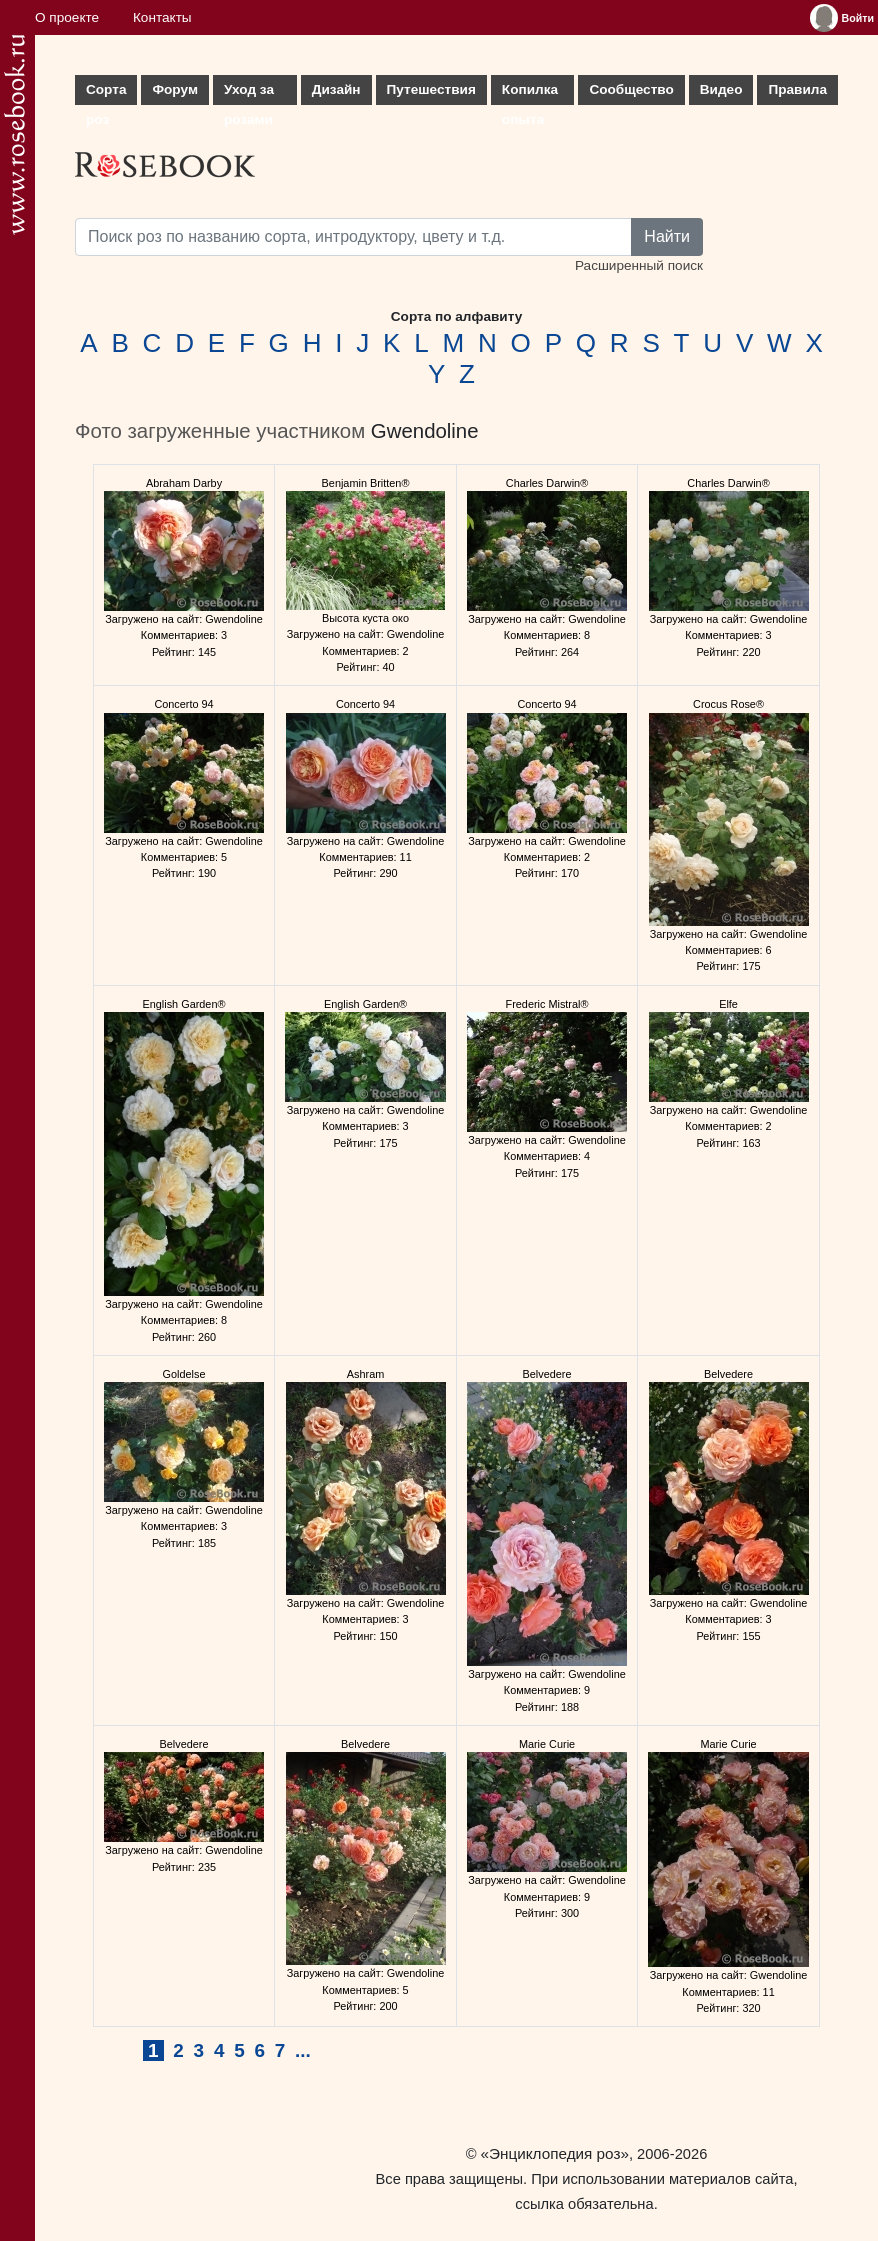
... (303, 2050)
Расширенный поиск (639, 265)
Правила (797, 89)
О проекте (67, 17)
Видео (721, 89)
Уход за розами (249, 93)
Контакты (162, 17)
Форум (174, 89)
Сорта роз (106, 93)
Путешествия (431, 89)
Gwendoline (425, 431)
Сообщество (631, 89)
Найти (667, 236)
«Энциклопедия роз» (555, 2153)
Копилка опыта (530, 93)
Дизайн (336, 89)
